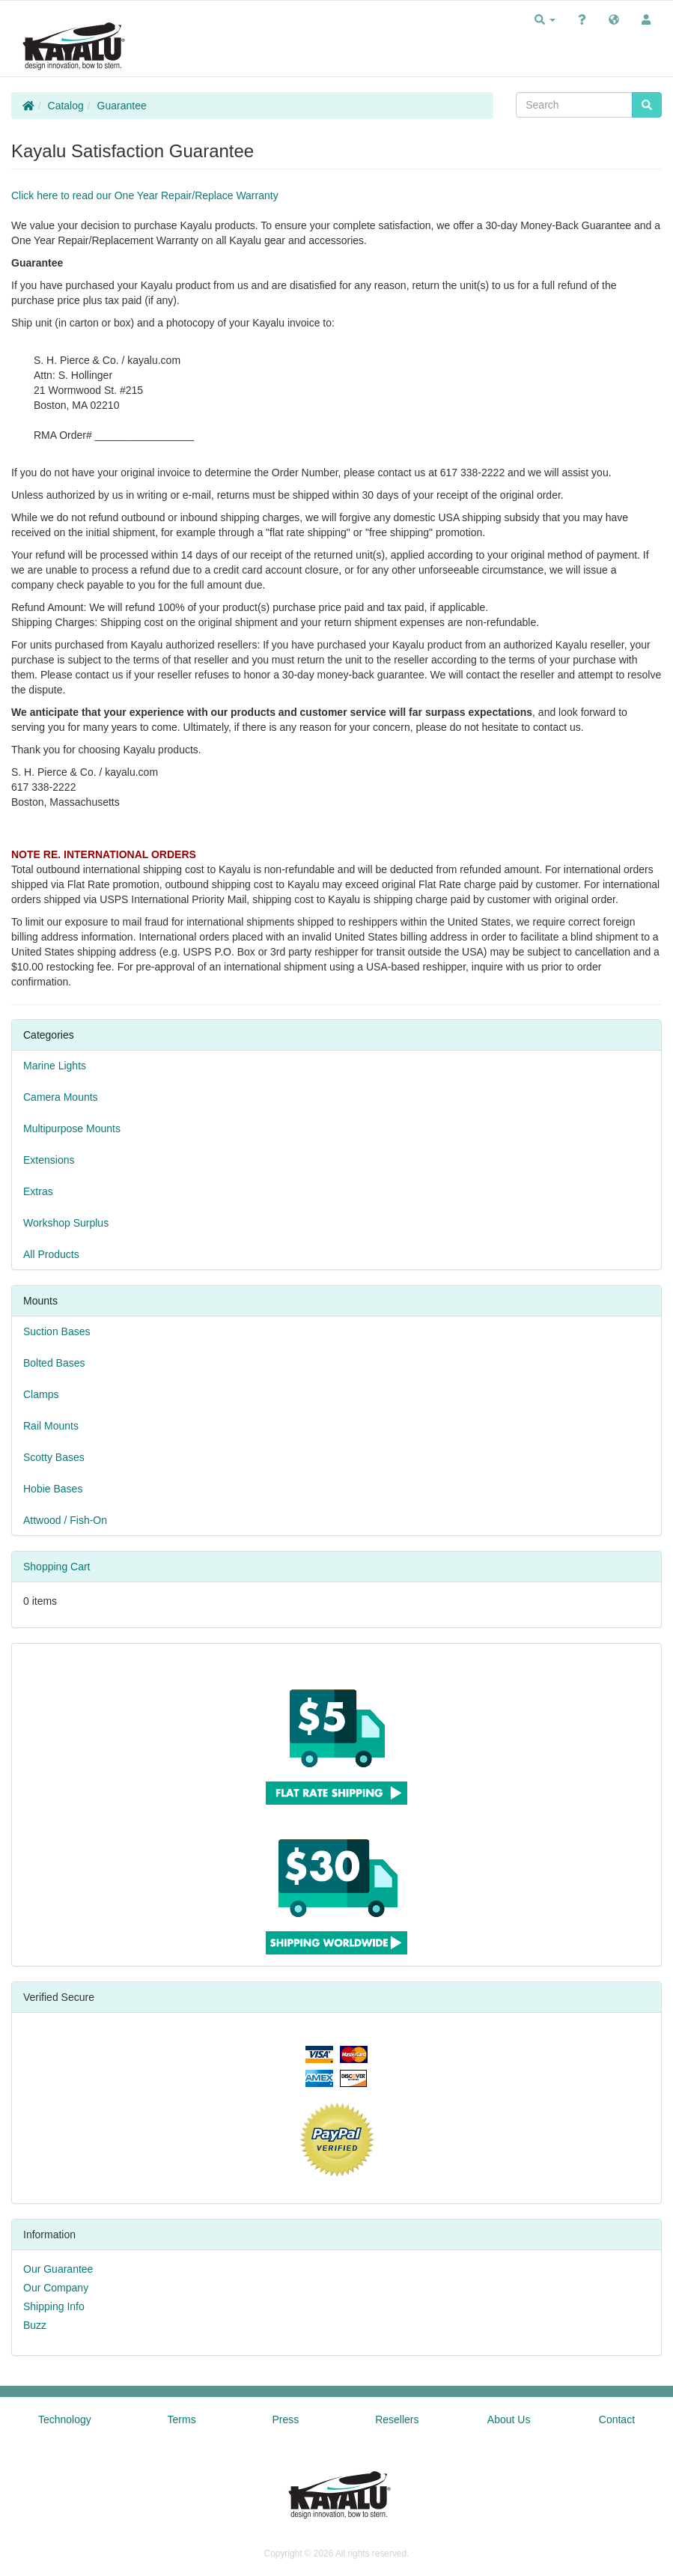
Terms (182, 2419)
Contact (617, 2419)
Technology (64, 2419)
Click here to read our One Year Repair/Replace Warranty (144, 195)
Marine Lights (54, 1066)
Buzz (34, 2325)
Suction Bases (57, 1331)
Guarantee (122, 106)
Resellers (396, 2419)
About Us (509, 2419)
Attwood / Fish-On (65, 1520)
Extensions (48, 1160)
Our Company (55, 2288)
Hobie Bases (52, 1489)
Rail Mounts (51, 1426)
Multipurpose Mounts (72, 1128)
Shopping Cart (57, 1567)
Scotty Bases (54, 1457)
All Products (51, 1254)
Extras (38, 1191)
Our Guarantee (58, 2269)
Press (285, 2419)
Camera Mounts (60, 1097)
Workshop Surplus (66, 1223)
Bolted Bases (54, 1363)
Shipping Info (54, 2306)
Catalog (66, 106)
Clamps (40, 1394)
